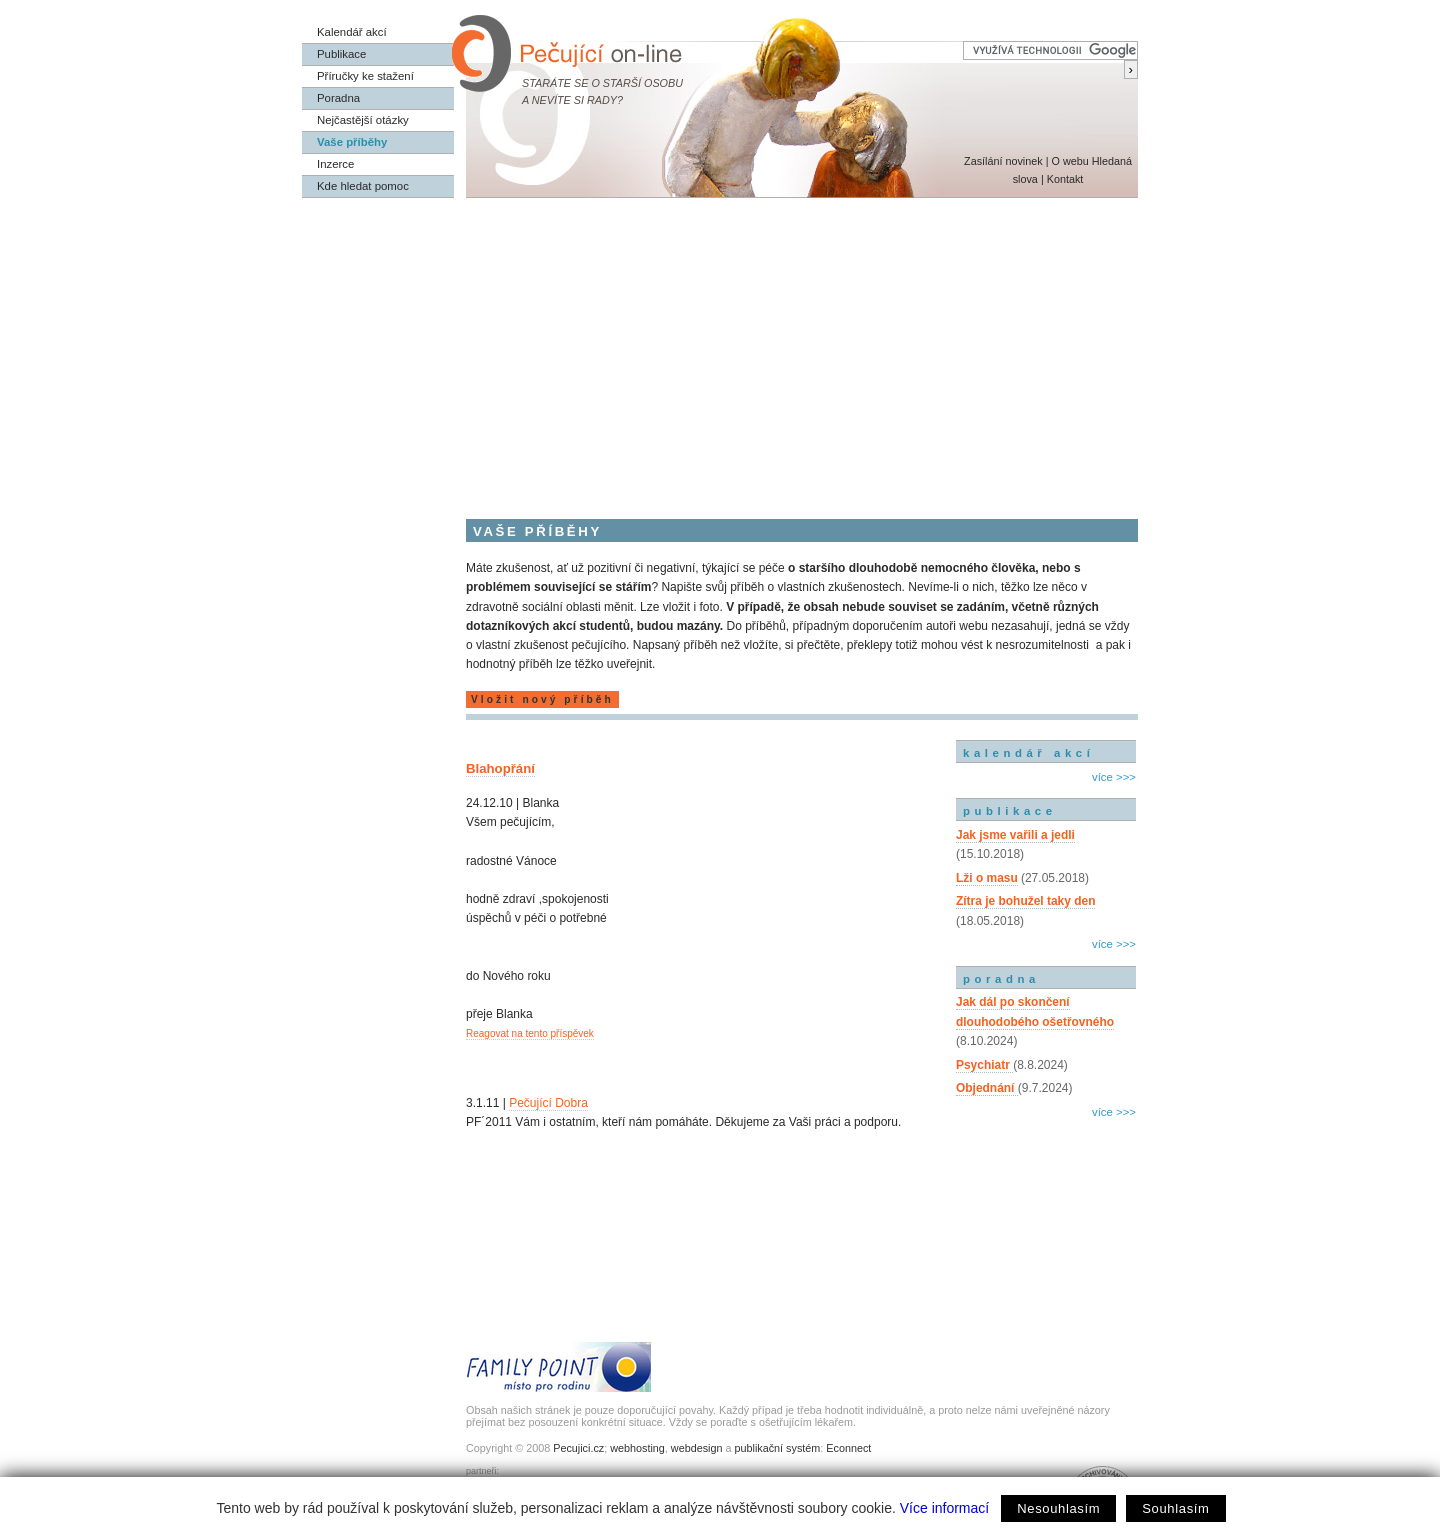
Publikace (341, 54)
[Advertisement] (720, 348)
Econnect (848, 1448)
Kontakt (1065, 179)
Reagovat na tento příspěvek (530, 1033)
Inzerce (335, 164)
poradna (1001, 979)
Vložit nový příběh (542, 699)
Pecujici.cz (578, 1448)
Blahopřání (500, 768)
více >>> (1114, 777)
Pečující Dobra (548, 1103)
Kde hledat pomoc (363, 186)
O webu (1069, 161)
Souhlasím (1175, 1508)
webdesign (697, 1448)
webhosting (637, 1448)
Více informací (944, 1508)
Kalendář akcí (352, 32)
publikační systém (777, 1448)
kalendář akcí (1028, 753)
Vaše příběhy (352, 142)
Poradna (338, 98)
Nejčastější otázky (363, 120)
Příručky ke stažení (365, 76)
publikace (1010, 811)
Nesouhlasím (1058, 1508)
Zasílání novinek (1003, 161)
